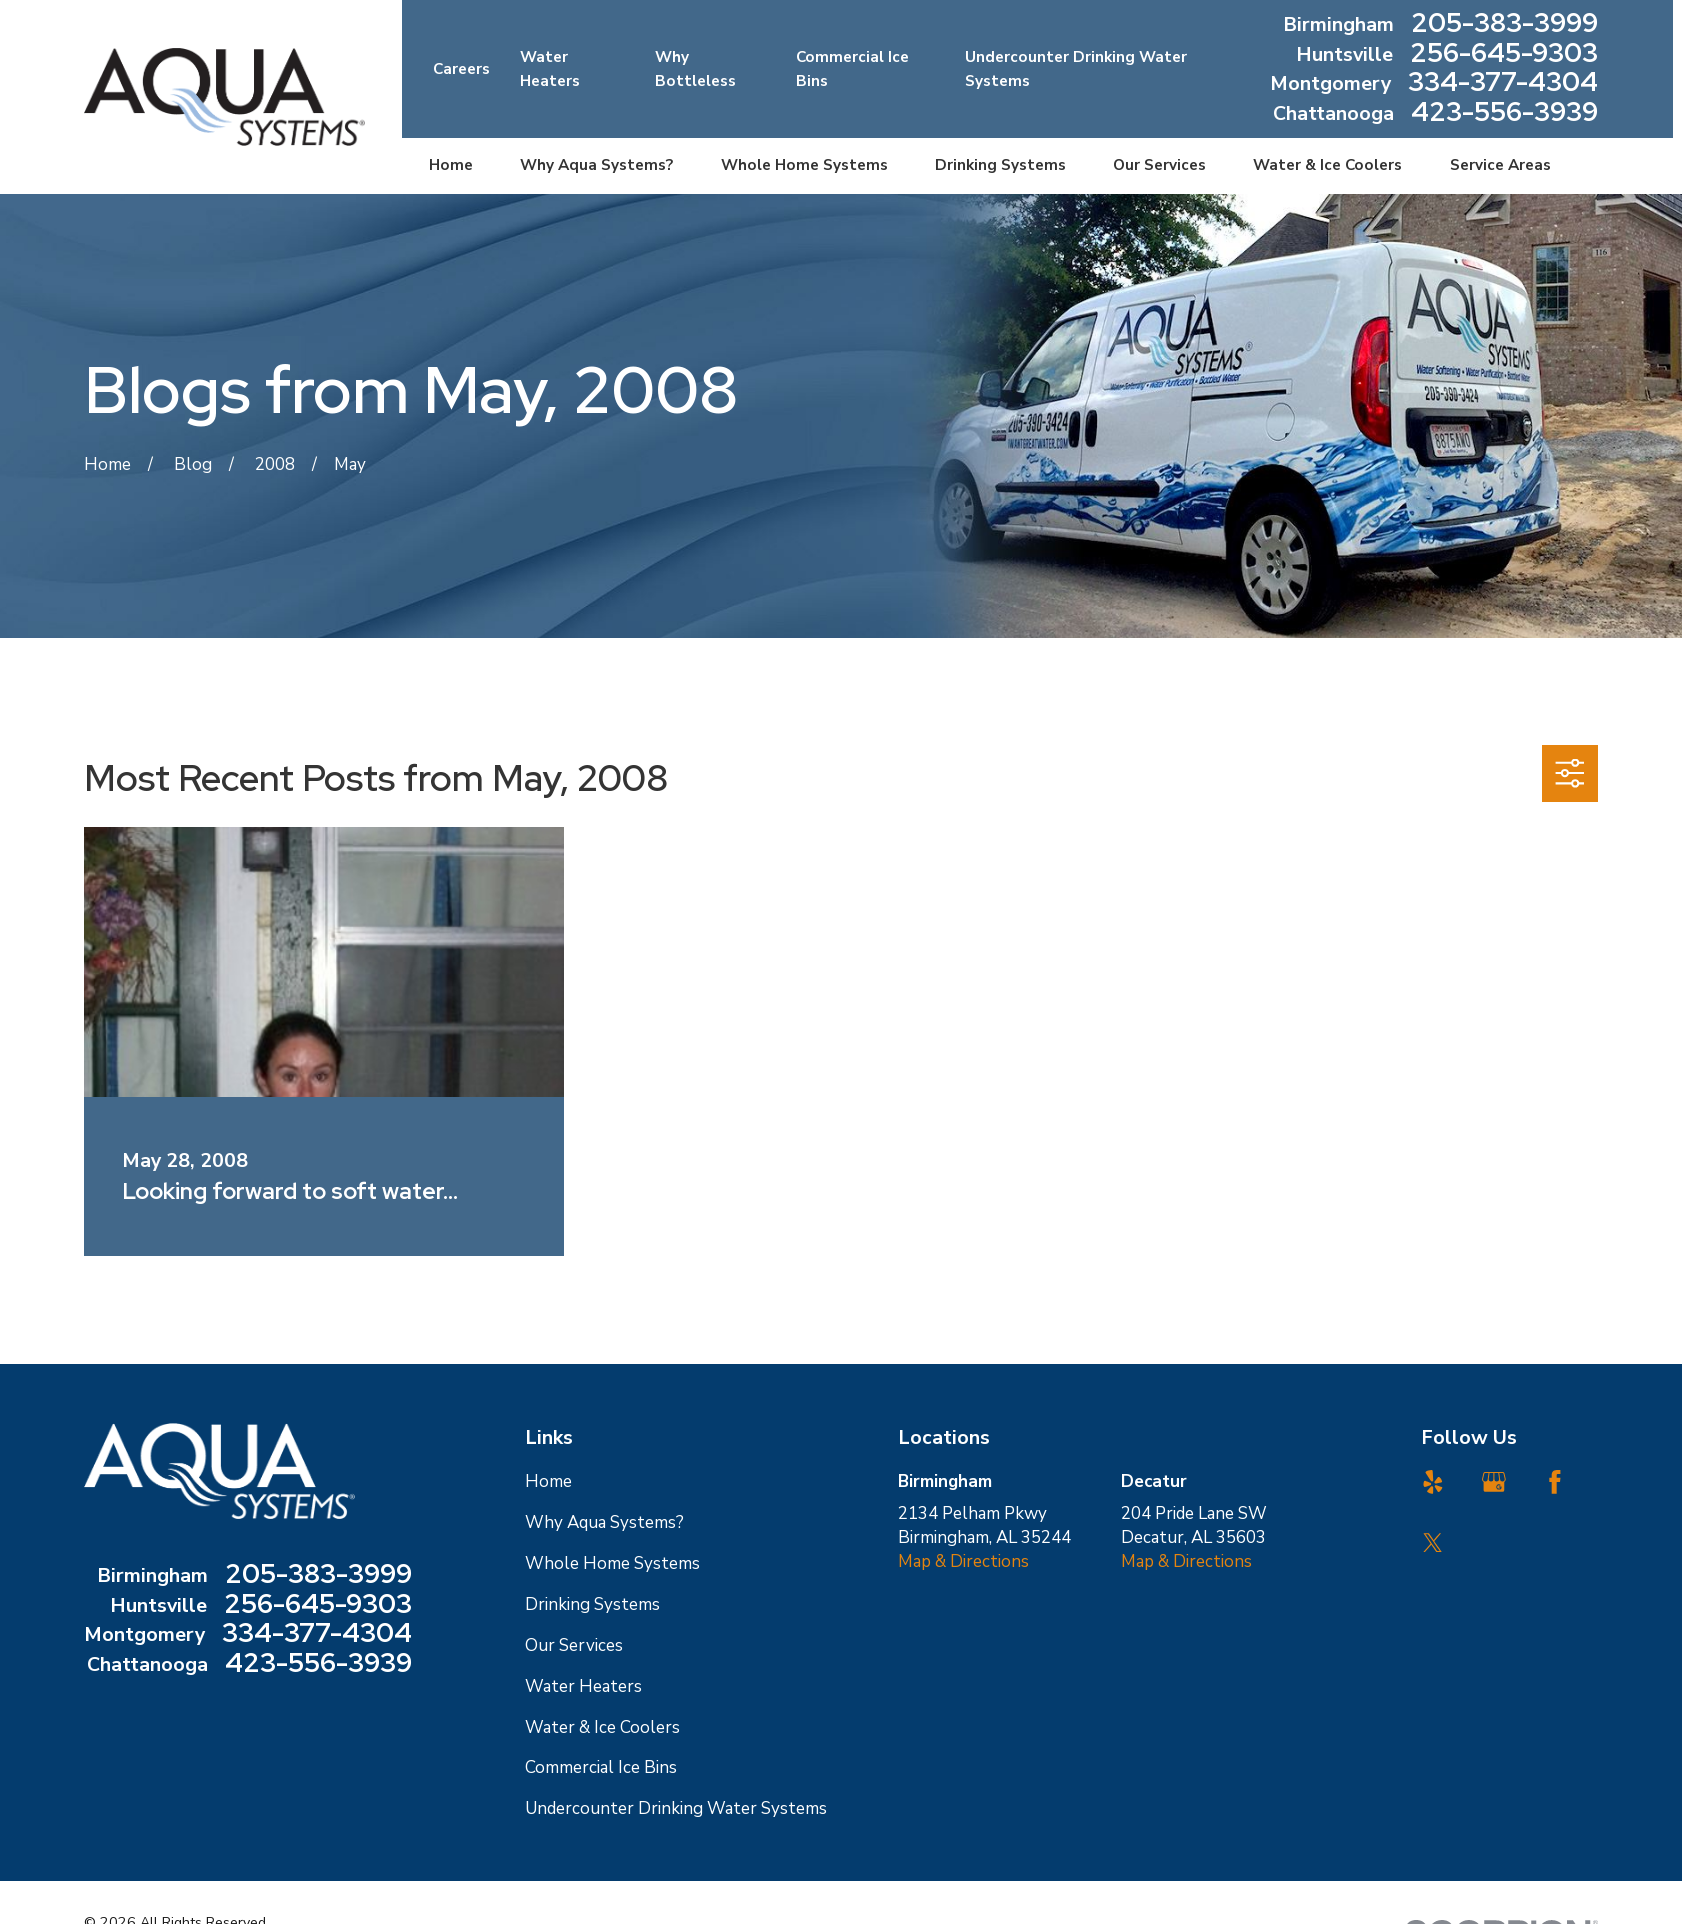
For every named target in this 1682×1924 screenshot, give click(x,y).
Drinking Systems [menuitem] (1000, 165)
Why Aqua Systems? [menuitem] (596, 165)
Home (548, 1481)
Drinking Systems (592, 1604)
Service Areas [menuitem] (1500, 165)
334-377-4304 (1503, 84)
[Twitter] (1433, 1543)
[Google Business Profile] (1494, 1482)
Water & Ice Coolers (602, 1727)
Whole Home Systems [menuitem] (804, 165)
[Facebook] (1555, 1482)
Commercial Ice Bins (601, 1767)
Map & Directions (963, 1561)
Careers (461, 69)
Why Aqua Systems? (604, 1522)
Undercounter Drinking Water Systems (676, 1808)
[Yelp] (1433, 1482)
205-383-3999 (1504, 25)
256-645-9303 (1504, 55)
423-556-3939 (1504, 114)
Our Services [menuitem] (1159, 165)
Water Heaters (583, 1686)
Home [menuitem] (451, 165)
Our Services (574, 1645)
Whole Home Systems (612, 1563)
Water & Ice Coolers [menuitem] (1327, 165)
